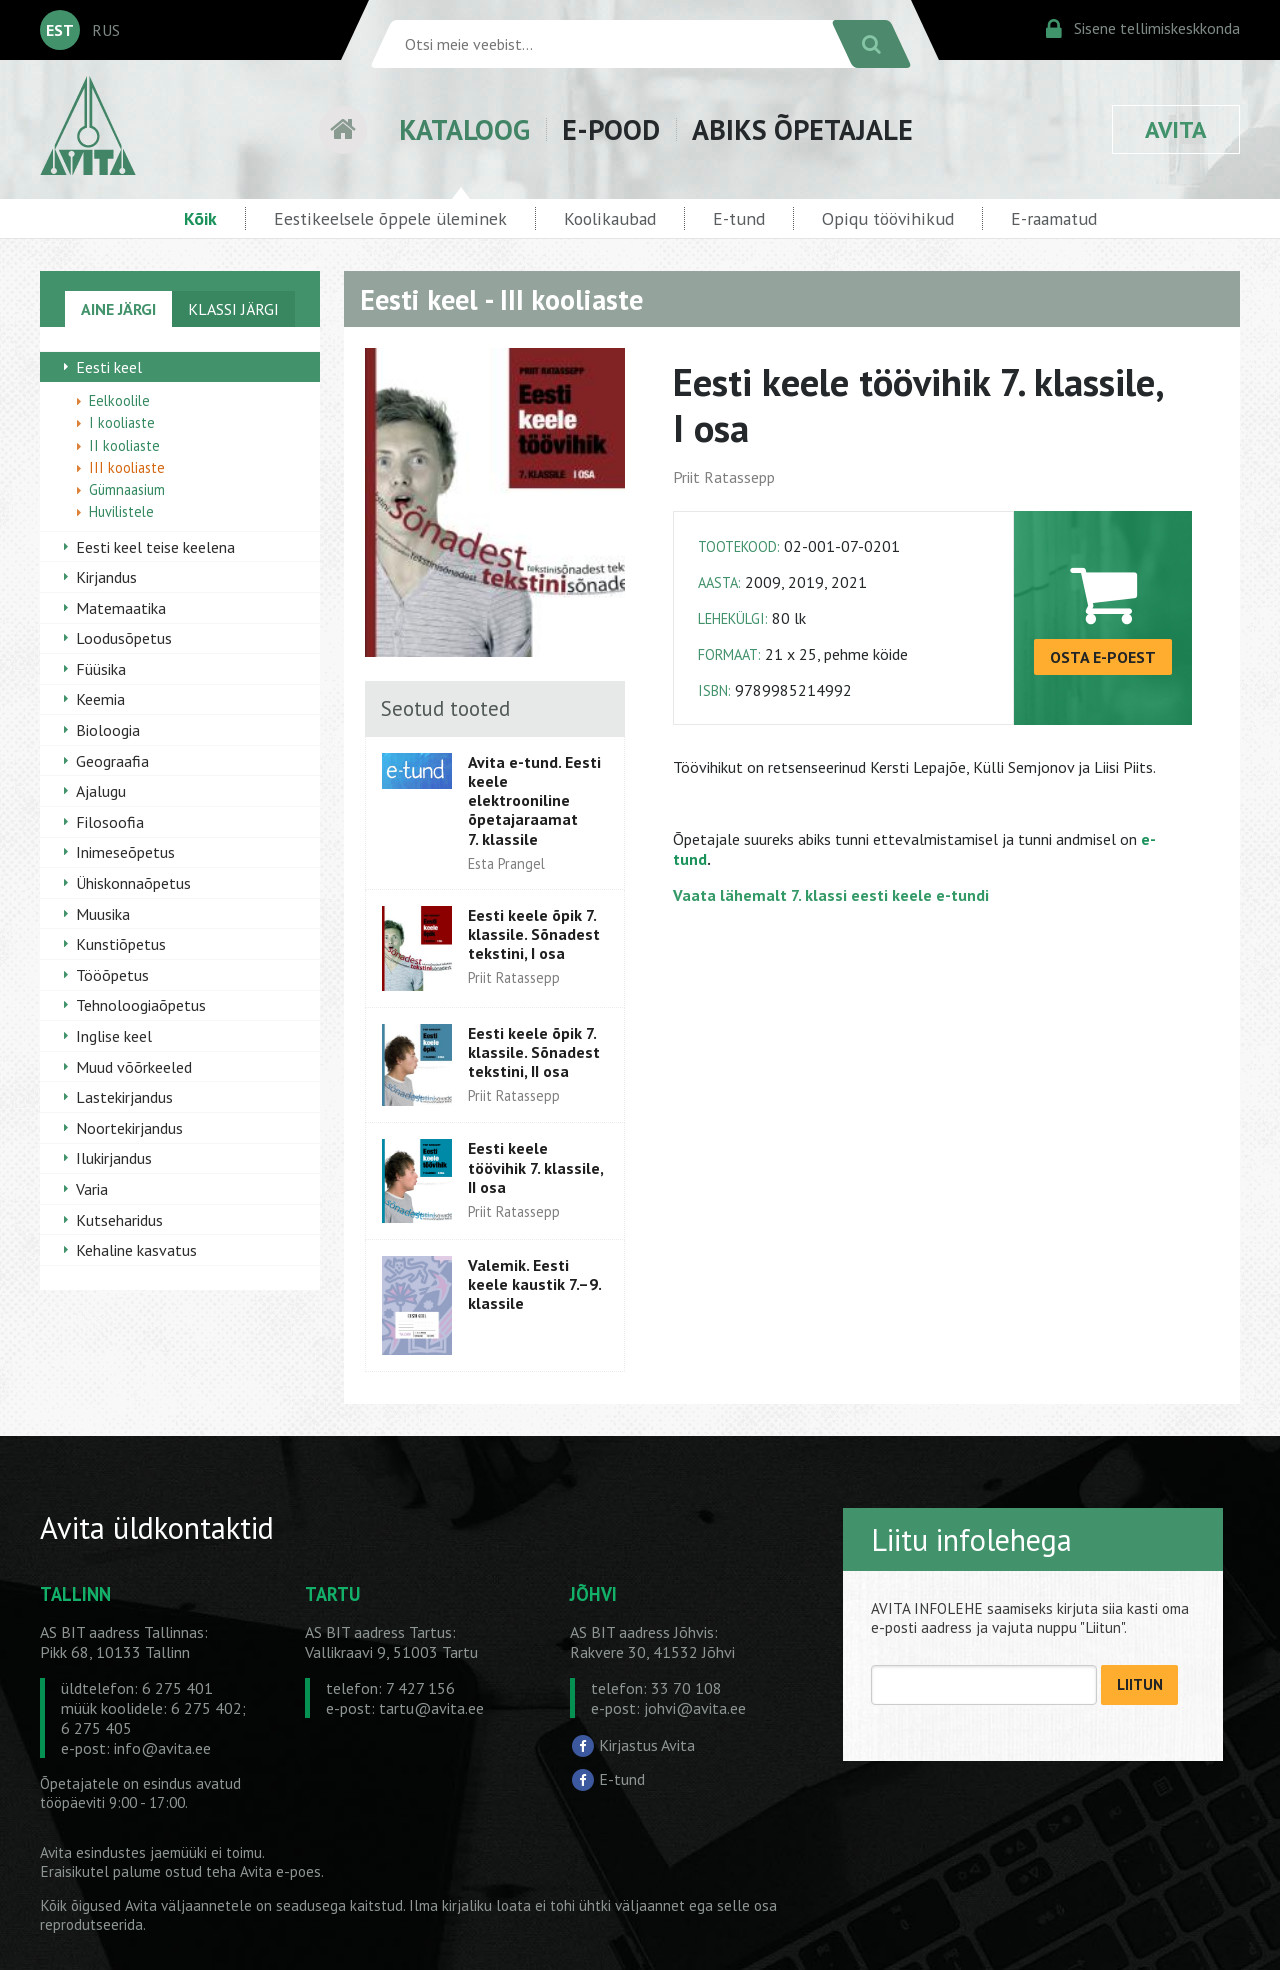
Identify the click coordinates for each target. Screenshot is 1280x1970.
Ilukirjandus (114, 1158)
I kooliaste (122, 422)
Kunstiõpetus (121, 944)
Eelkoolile (119, 400)
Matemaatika (121, 608)
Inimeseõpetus (125, 852)
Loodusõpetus (124, 638)
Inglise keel (114, 1036)
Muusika (103, 914)
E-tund (739, 218)
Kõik (200, 218)
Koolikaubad (610, 218)
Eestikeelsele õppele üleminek (390, 218)
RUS (106, 30)
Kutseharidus (119, 1220)
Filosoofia (110, 822)
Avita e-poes (280, 1871)
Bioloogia (108, 730)
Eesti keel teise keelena (155, 547)
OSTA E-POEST (1103, 657)
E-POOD (611, 129)
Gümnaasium (127, 489)
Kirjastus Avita (647, 1745)
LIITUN (1140, 1684)
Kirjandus (106, 577)
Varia (92, 1189)
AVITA (1176, 129)
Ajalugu (101, 791)
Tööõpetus (112, 975)
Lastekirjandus (124, 1097)
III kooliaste (127, 467)
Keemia (100, 699)
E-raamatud (1054, 218)
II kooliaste (124, 445)
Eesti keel (109, 367)
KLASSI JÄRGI (233, 309)
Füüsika (101, 669)
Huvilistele (121, 511)
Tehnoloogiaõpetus (141, 1005)
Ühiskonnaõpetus (133, 883)
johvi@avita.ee (695, 1708)
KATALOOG (464, 129)
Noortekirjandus (129, 1128)
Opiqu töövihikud (888, 218)
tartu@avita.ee (431, 1708)
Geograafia (112, 761)
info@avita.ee (162, 1748)
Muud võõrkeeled (134, 1067)
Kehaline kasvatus (136, 1250)
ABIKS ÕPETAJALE (802, 129)
